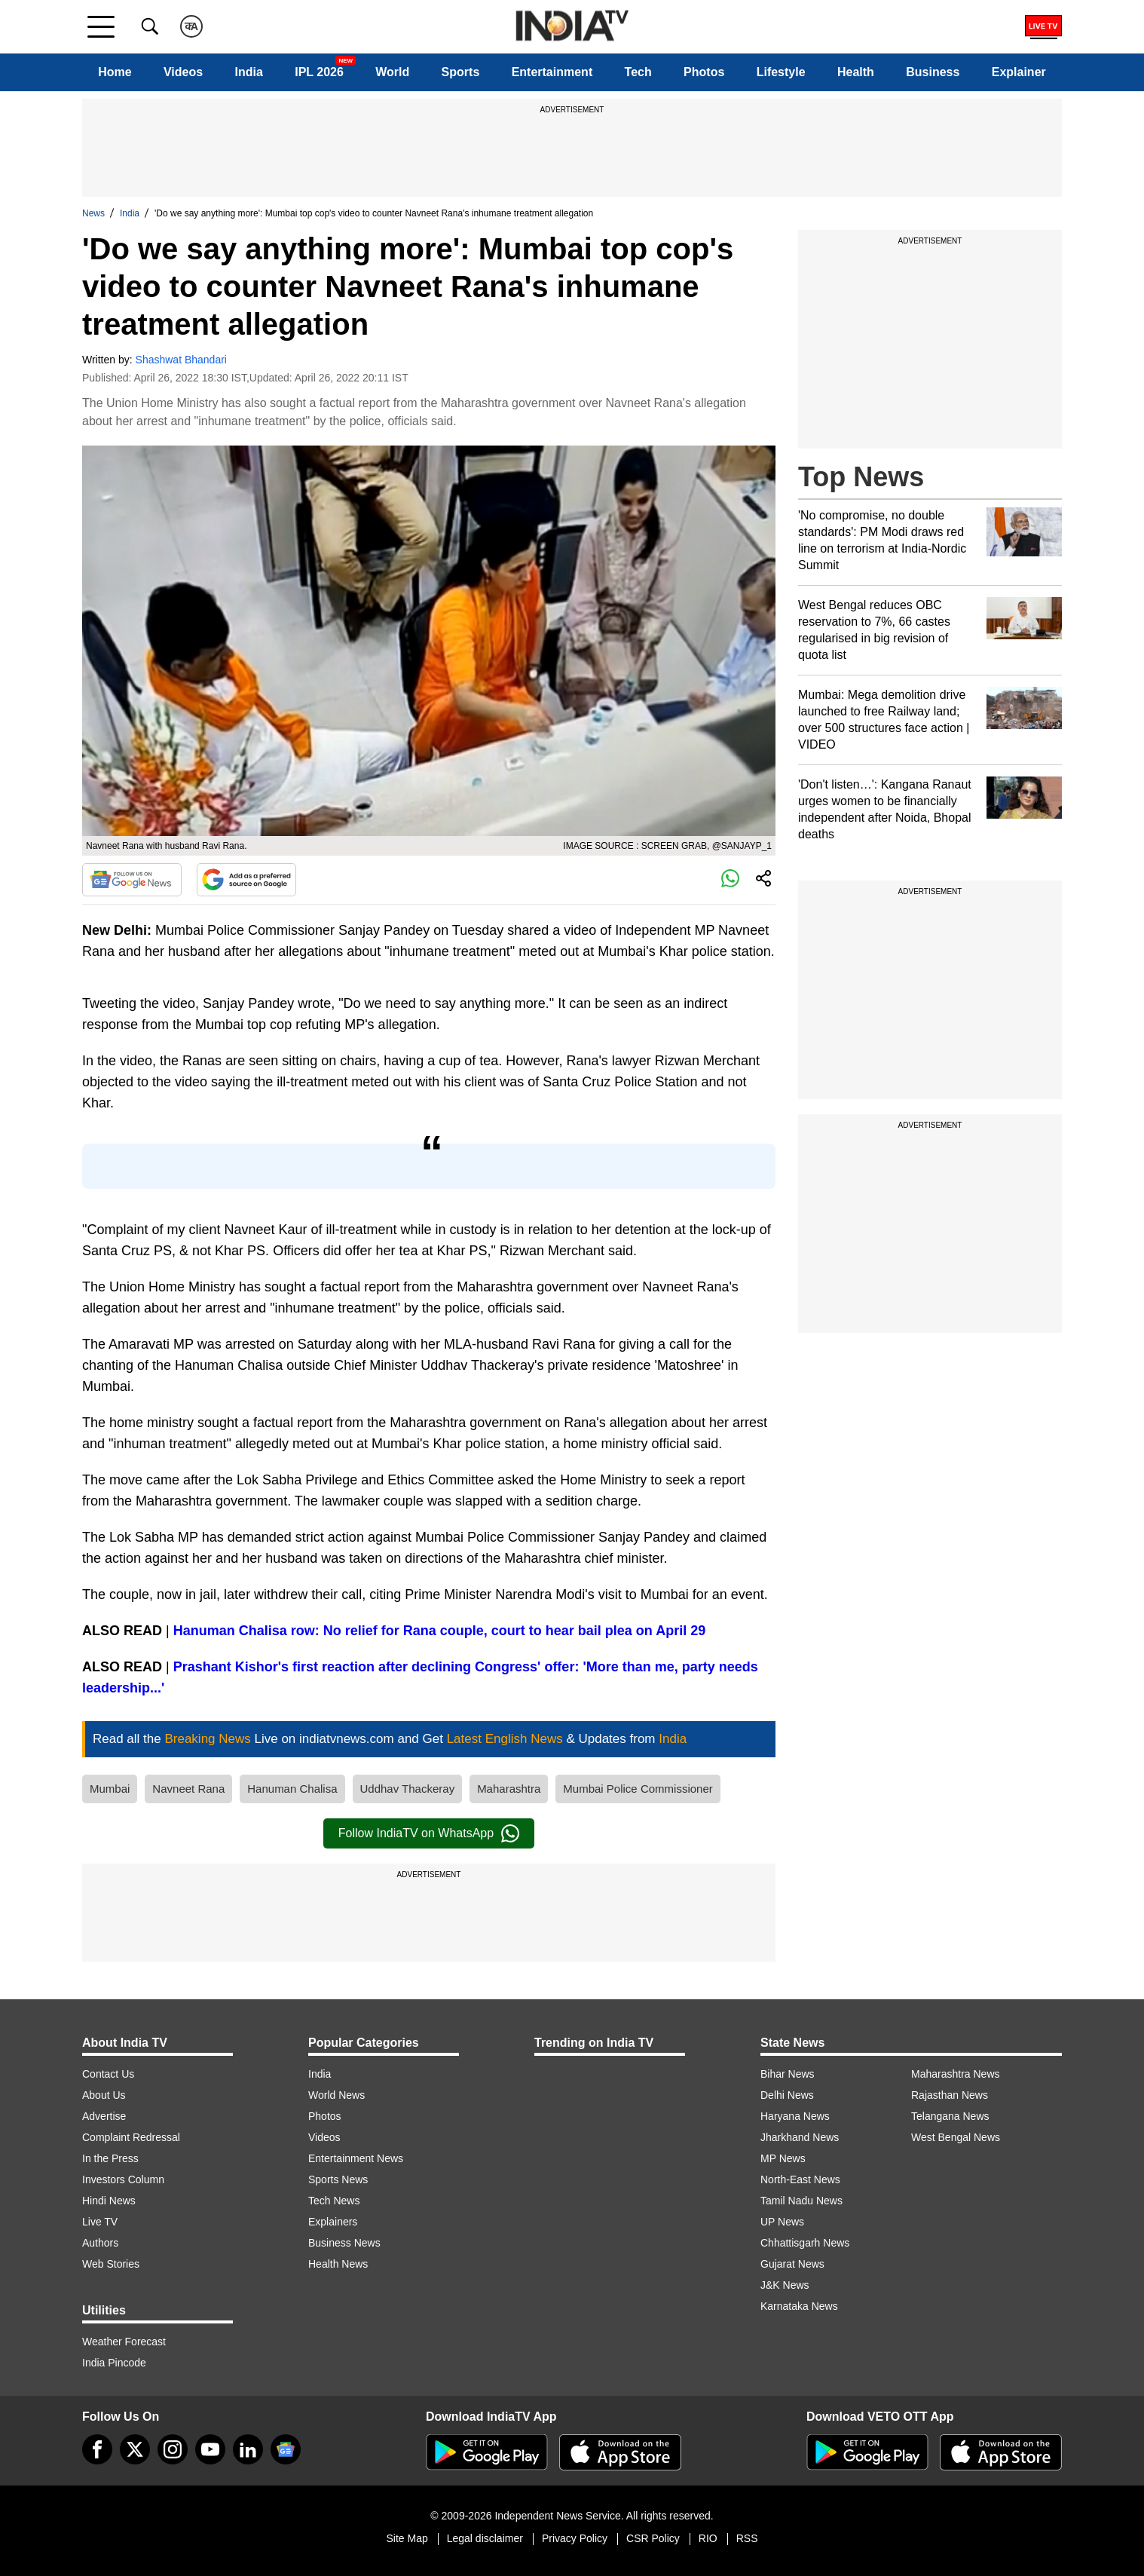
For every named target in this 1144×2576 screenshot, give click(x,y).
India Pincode (114, 2363)
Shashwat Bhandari (181, 360)
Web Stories (110, 2264)
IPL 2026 (319, 72)
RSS (747, 2538)
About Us (104, 2095)
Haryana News (795, 2116)
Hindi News (109, 2201)
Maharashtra (508, 1788)
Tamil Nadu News (801, 2201)
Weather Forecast (124, 2342)
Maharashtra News (955, 2074)
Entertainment (552, 72)
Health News (338, 2264)
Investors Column (123, 2179)
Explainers (332, 2222)
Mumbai (110, 1788)
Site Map (406, 2538)
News (93, 213)
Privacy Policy (574, 2538)
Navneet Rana (188, 1788)
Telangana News (950, 2116)
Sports (461, 72)
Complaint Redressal (131, 2137)
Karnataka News (799, 2306)
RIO (708, 2538)
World (392, 72)
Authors (100, 2243)
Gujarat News (792, 2264)
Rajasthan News (949, 2095)
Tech (638, 72)
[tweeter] (135, 2449)
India (249, 72)
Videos (183, 72)
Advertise (104, 2116)
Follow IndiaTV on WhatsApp (428, 1833)
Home (114, 72)
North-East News (800, 2179)
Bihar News (787, 2074)
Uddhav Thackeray (407, 1788)
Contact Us (108, 2074)
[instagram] (173, 2449)
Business (932, 72)
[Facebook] (97, 2449)
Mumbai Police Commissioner (637, 1788)
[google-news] (286, 2449)
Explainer (1019, 72)
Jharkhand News (799, 2137)
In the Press (110, 2158)
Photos (704, 72)
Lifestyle (781, 72)
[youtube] (210, 2449)
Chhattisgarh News (804, 2243)
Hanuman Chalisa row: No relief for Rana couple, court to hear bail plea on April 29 (439, 1630)
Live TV (100, 2222)
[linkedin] (248, 2449)
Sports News (338, 2179)
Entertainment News (355, 2158)
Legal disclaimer (485, 2538)
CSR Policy (653, 2538)
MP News (783, 2158)
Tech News (333, 2201)
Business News (344, 2243)
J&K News (784, 2285)
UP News (782, 2222)
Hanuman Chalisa (292, 1788)
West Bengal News (955, 2137)
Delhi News (787, 2095)
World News (336, 2095)
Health (855, 72)
